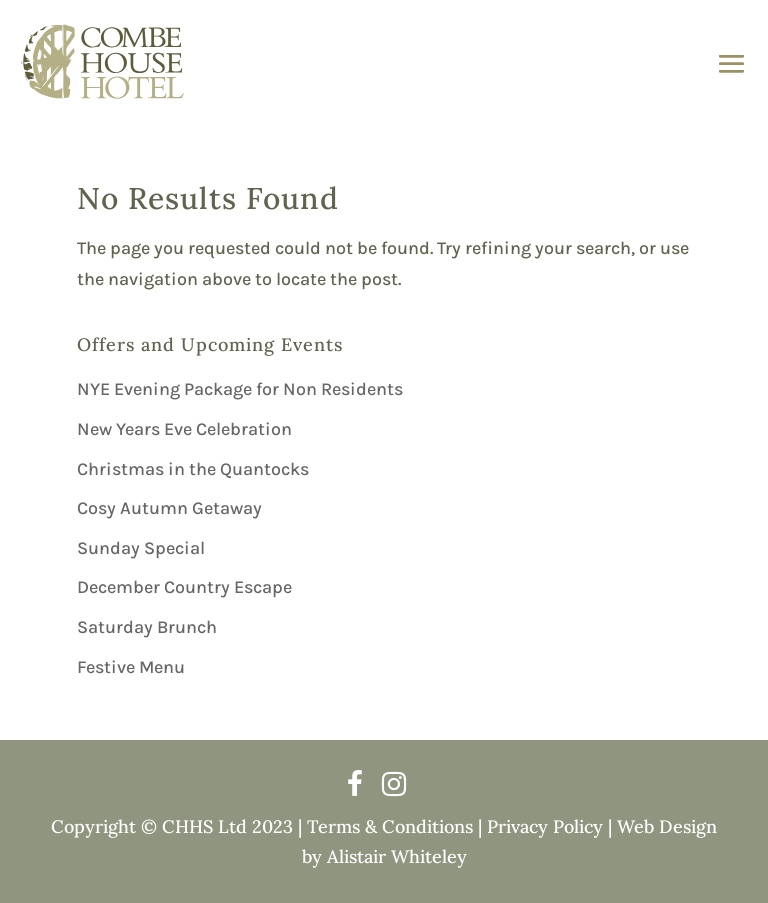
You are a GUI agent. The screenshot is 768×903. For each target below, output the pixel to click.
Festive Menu (131, 667)
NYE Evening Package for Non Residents (240, 389)
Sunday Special (141, 548)
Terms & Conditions (390, 826)
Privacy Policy (545, 826)
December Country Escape (184, 587)
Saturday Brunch (147, 627)
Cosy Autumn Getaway (169, 508)
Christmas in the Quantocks (193, 469)
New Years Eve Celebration (184, 429)
